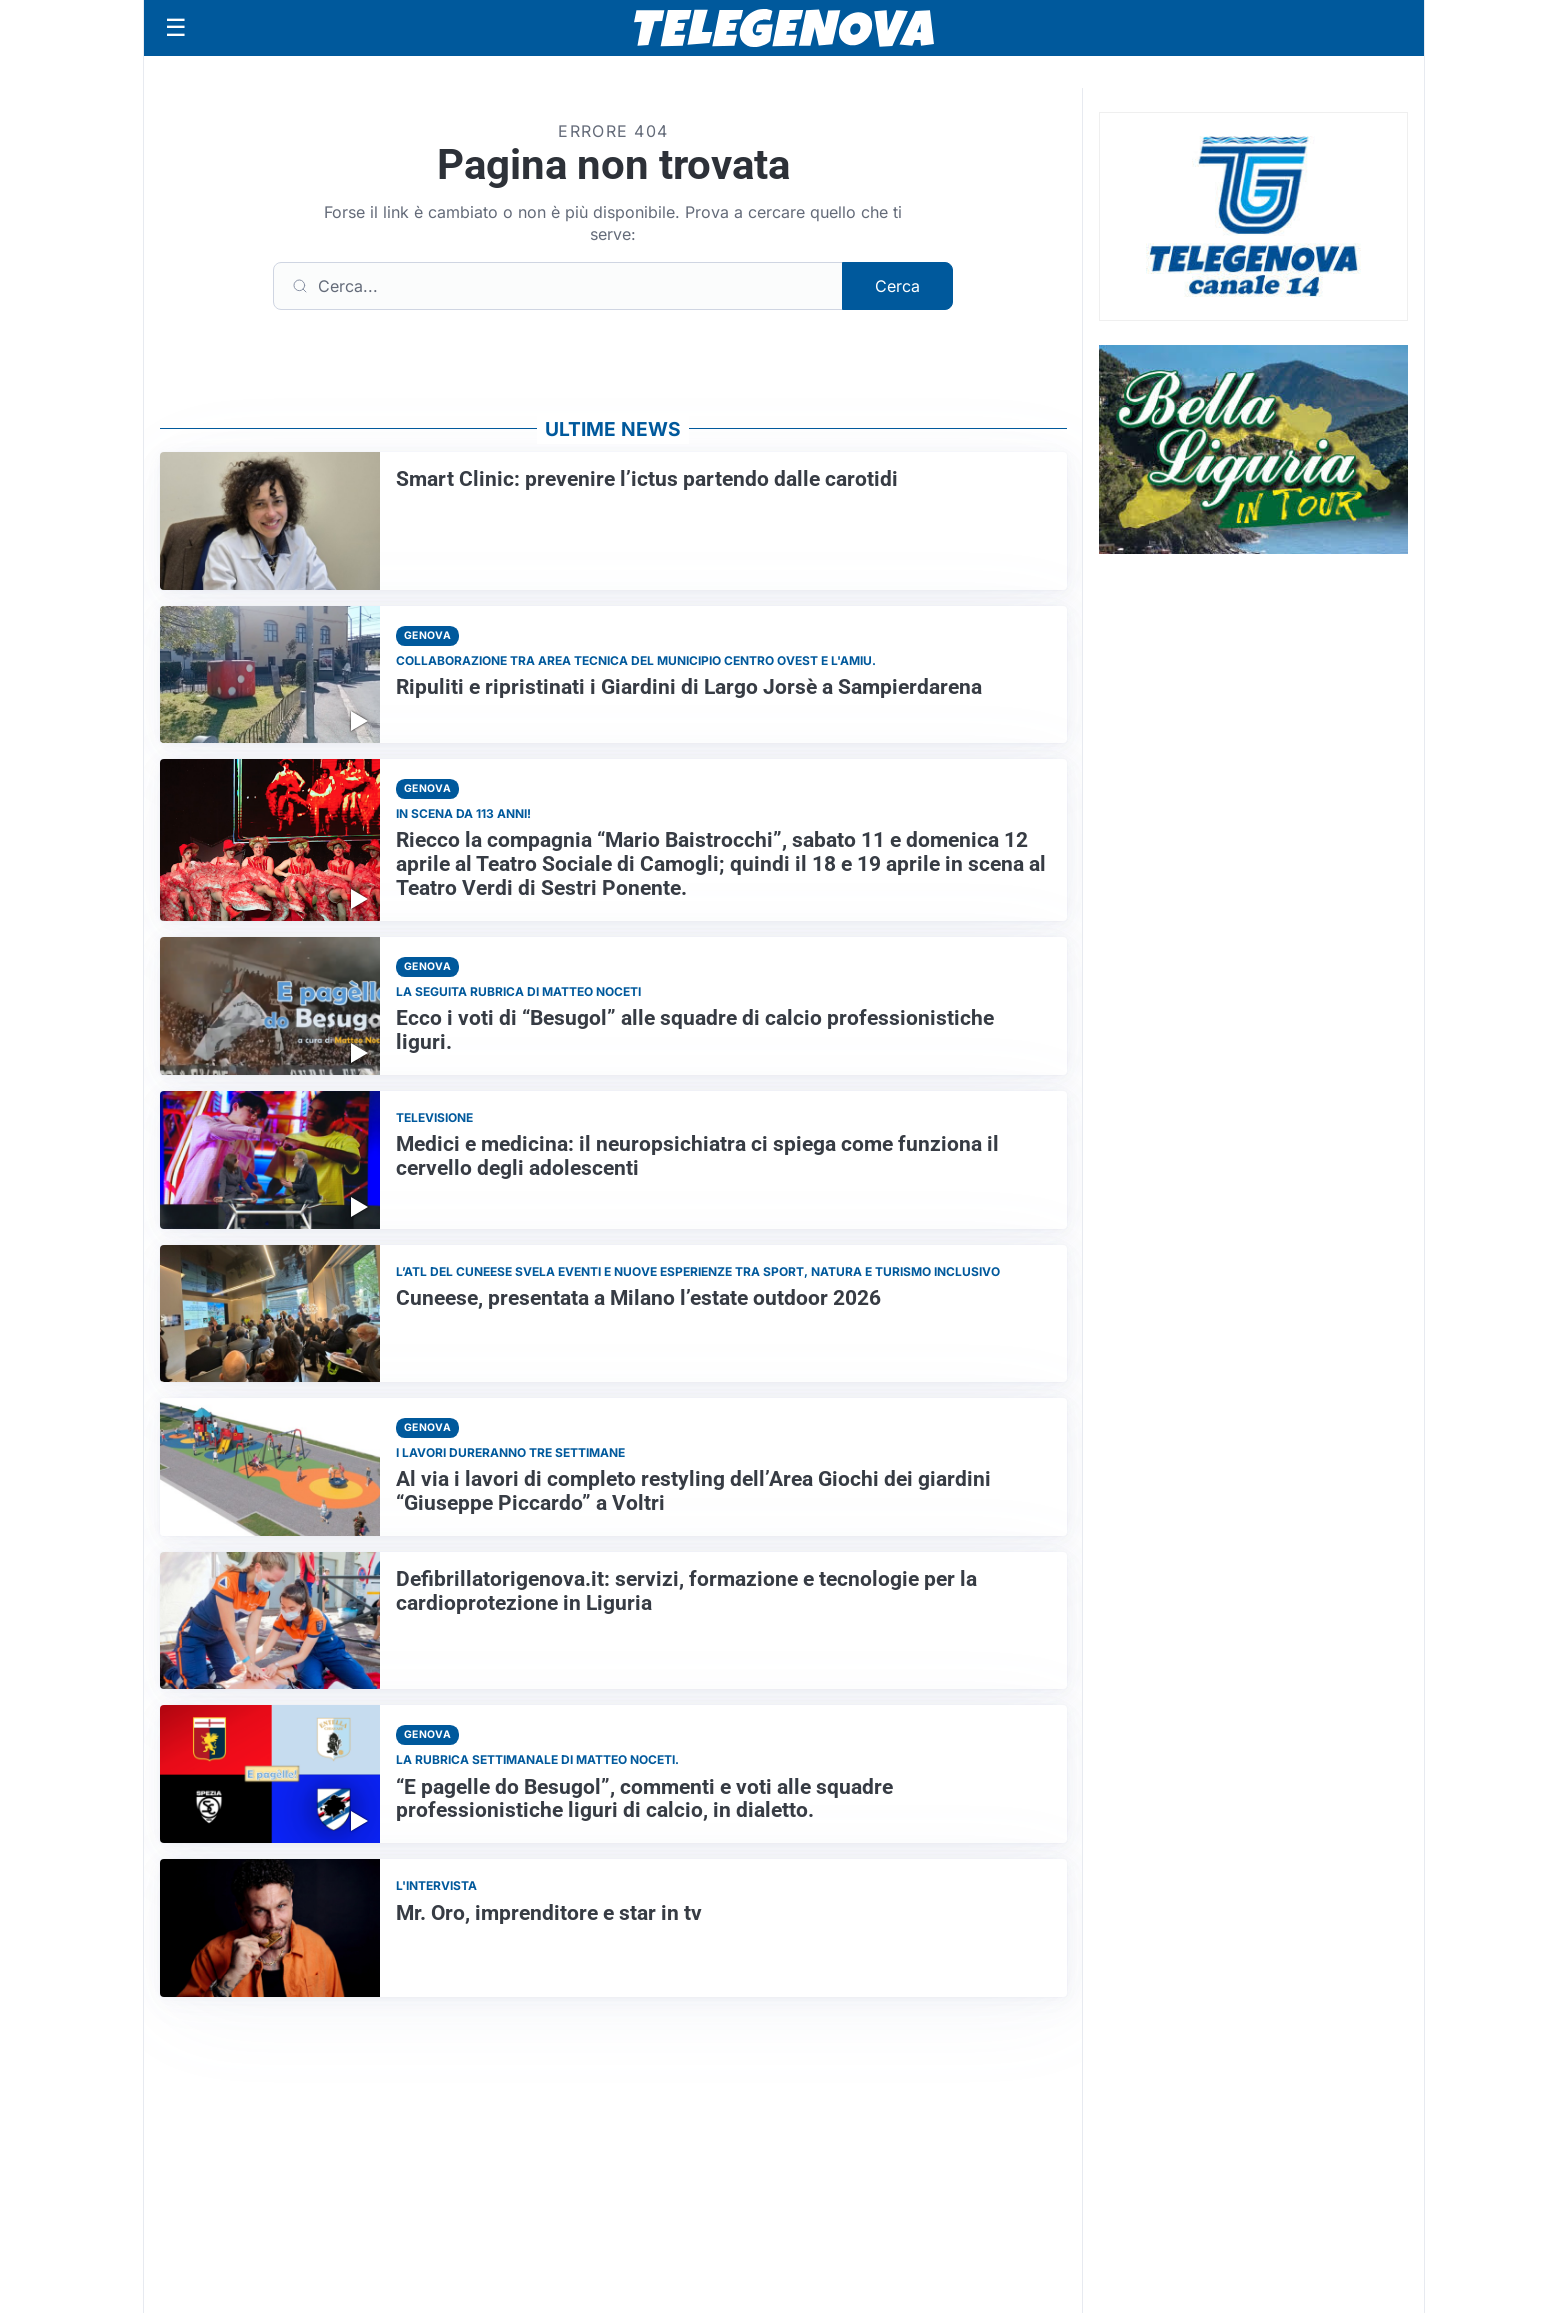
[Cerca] (558, 286)
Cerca (897, 286)
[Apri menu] (176, 28)
